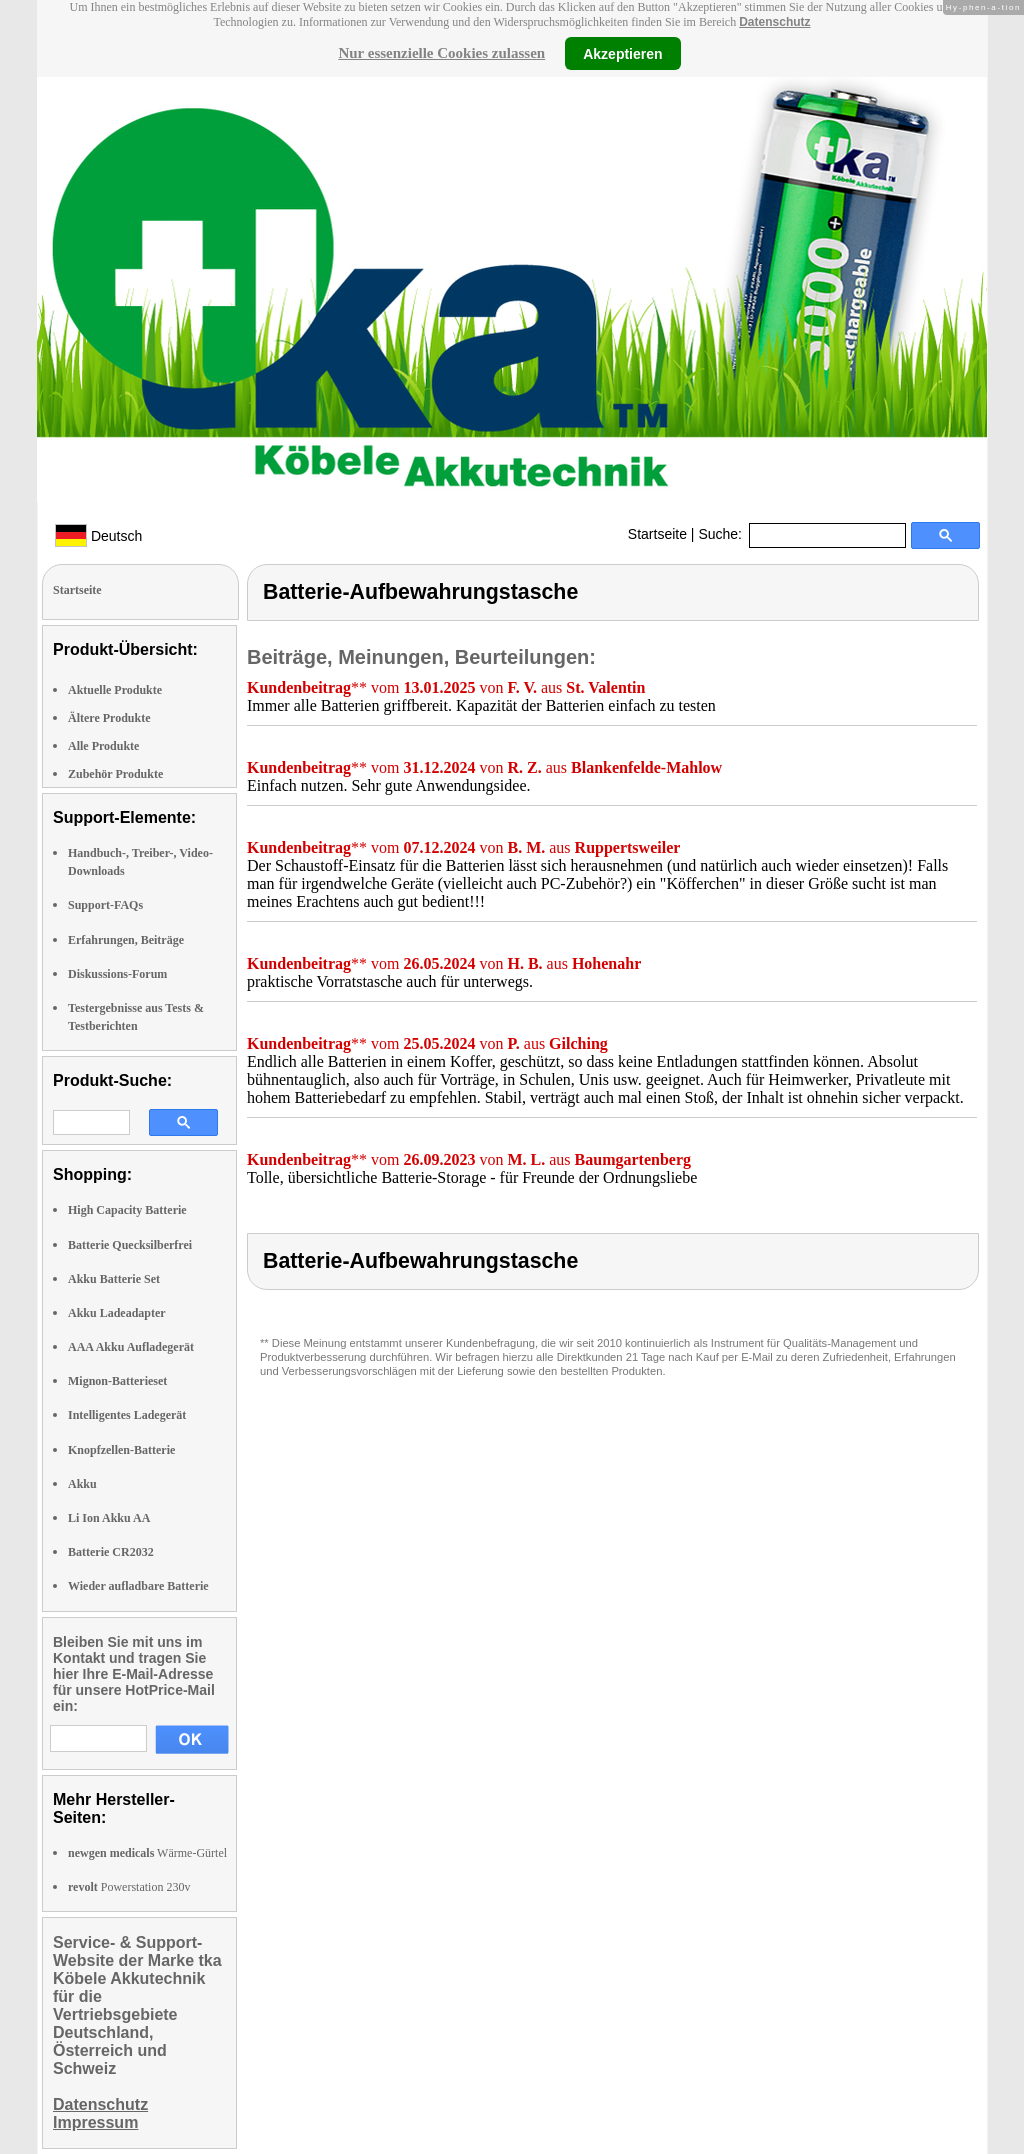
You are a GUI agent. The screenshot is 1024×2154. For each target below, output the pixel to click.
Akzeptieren (622, 53)
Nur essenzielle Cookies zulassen (441, 53)
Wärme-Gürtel (147, 1853)
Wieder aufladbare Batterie (138, 1586)
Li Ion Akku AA (109, 1518)
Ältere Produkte (109, 718)
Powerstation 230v (129, 1887)
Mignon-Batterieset (117, 1381)
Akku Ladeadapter (117, 1313)
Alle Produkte (103, 746)
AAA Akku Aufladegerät (131, 1347)
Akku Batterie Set (114, 1279)
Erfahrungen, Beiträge (126, 940)
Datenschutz (774, 22)
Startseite (657, 534)
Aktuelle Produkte (115, 690)
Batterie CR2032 (111, 1552)
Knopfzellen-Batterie (121, 1450)
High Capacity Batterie (127, 1210)
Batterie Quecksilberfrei (130, 1245)
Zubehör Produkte (115, 774)
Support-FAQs (105, 905)
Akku (82, 1484)
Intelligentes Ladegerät (127, 1415)
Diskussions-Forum (117, 974)
